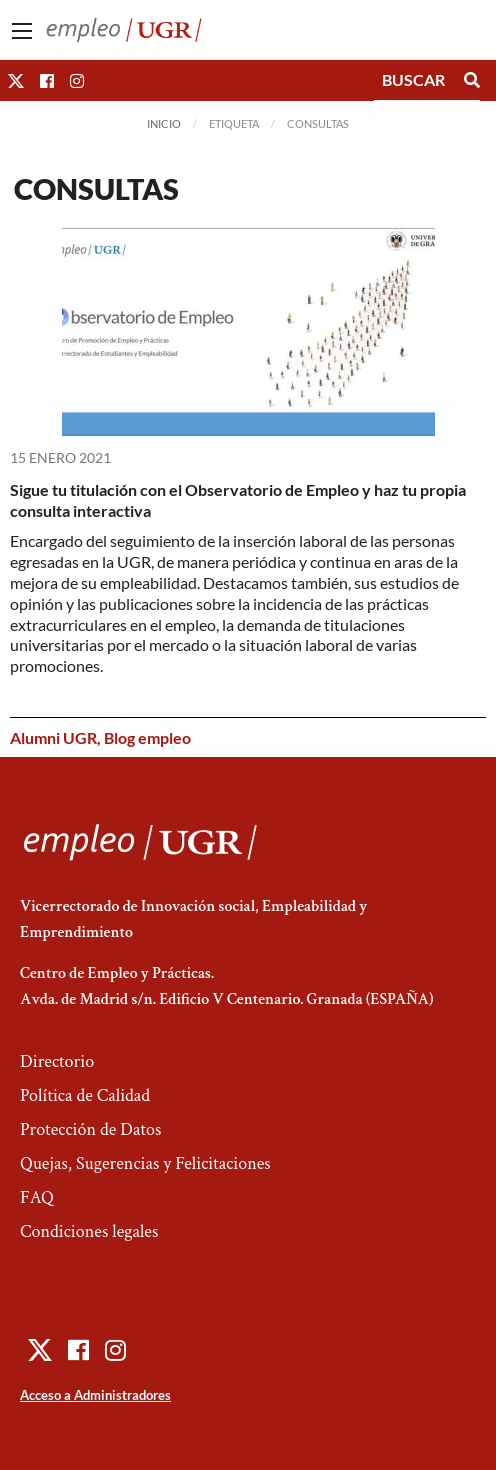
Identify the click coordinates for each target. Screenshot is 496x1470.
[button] (16, 80)
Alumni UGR (53, 737)
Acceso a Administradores (95, 1395)
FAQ (37, 1197)
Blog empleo (147, 737)
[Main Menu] (22, 31)
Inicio (164, 123)
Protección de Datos (90, 1129)
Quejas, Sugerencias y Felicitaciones (145, 1163)
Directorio (57, 1061)
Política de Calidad (85, 1095)
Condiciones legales (89, 1231)
